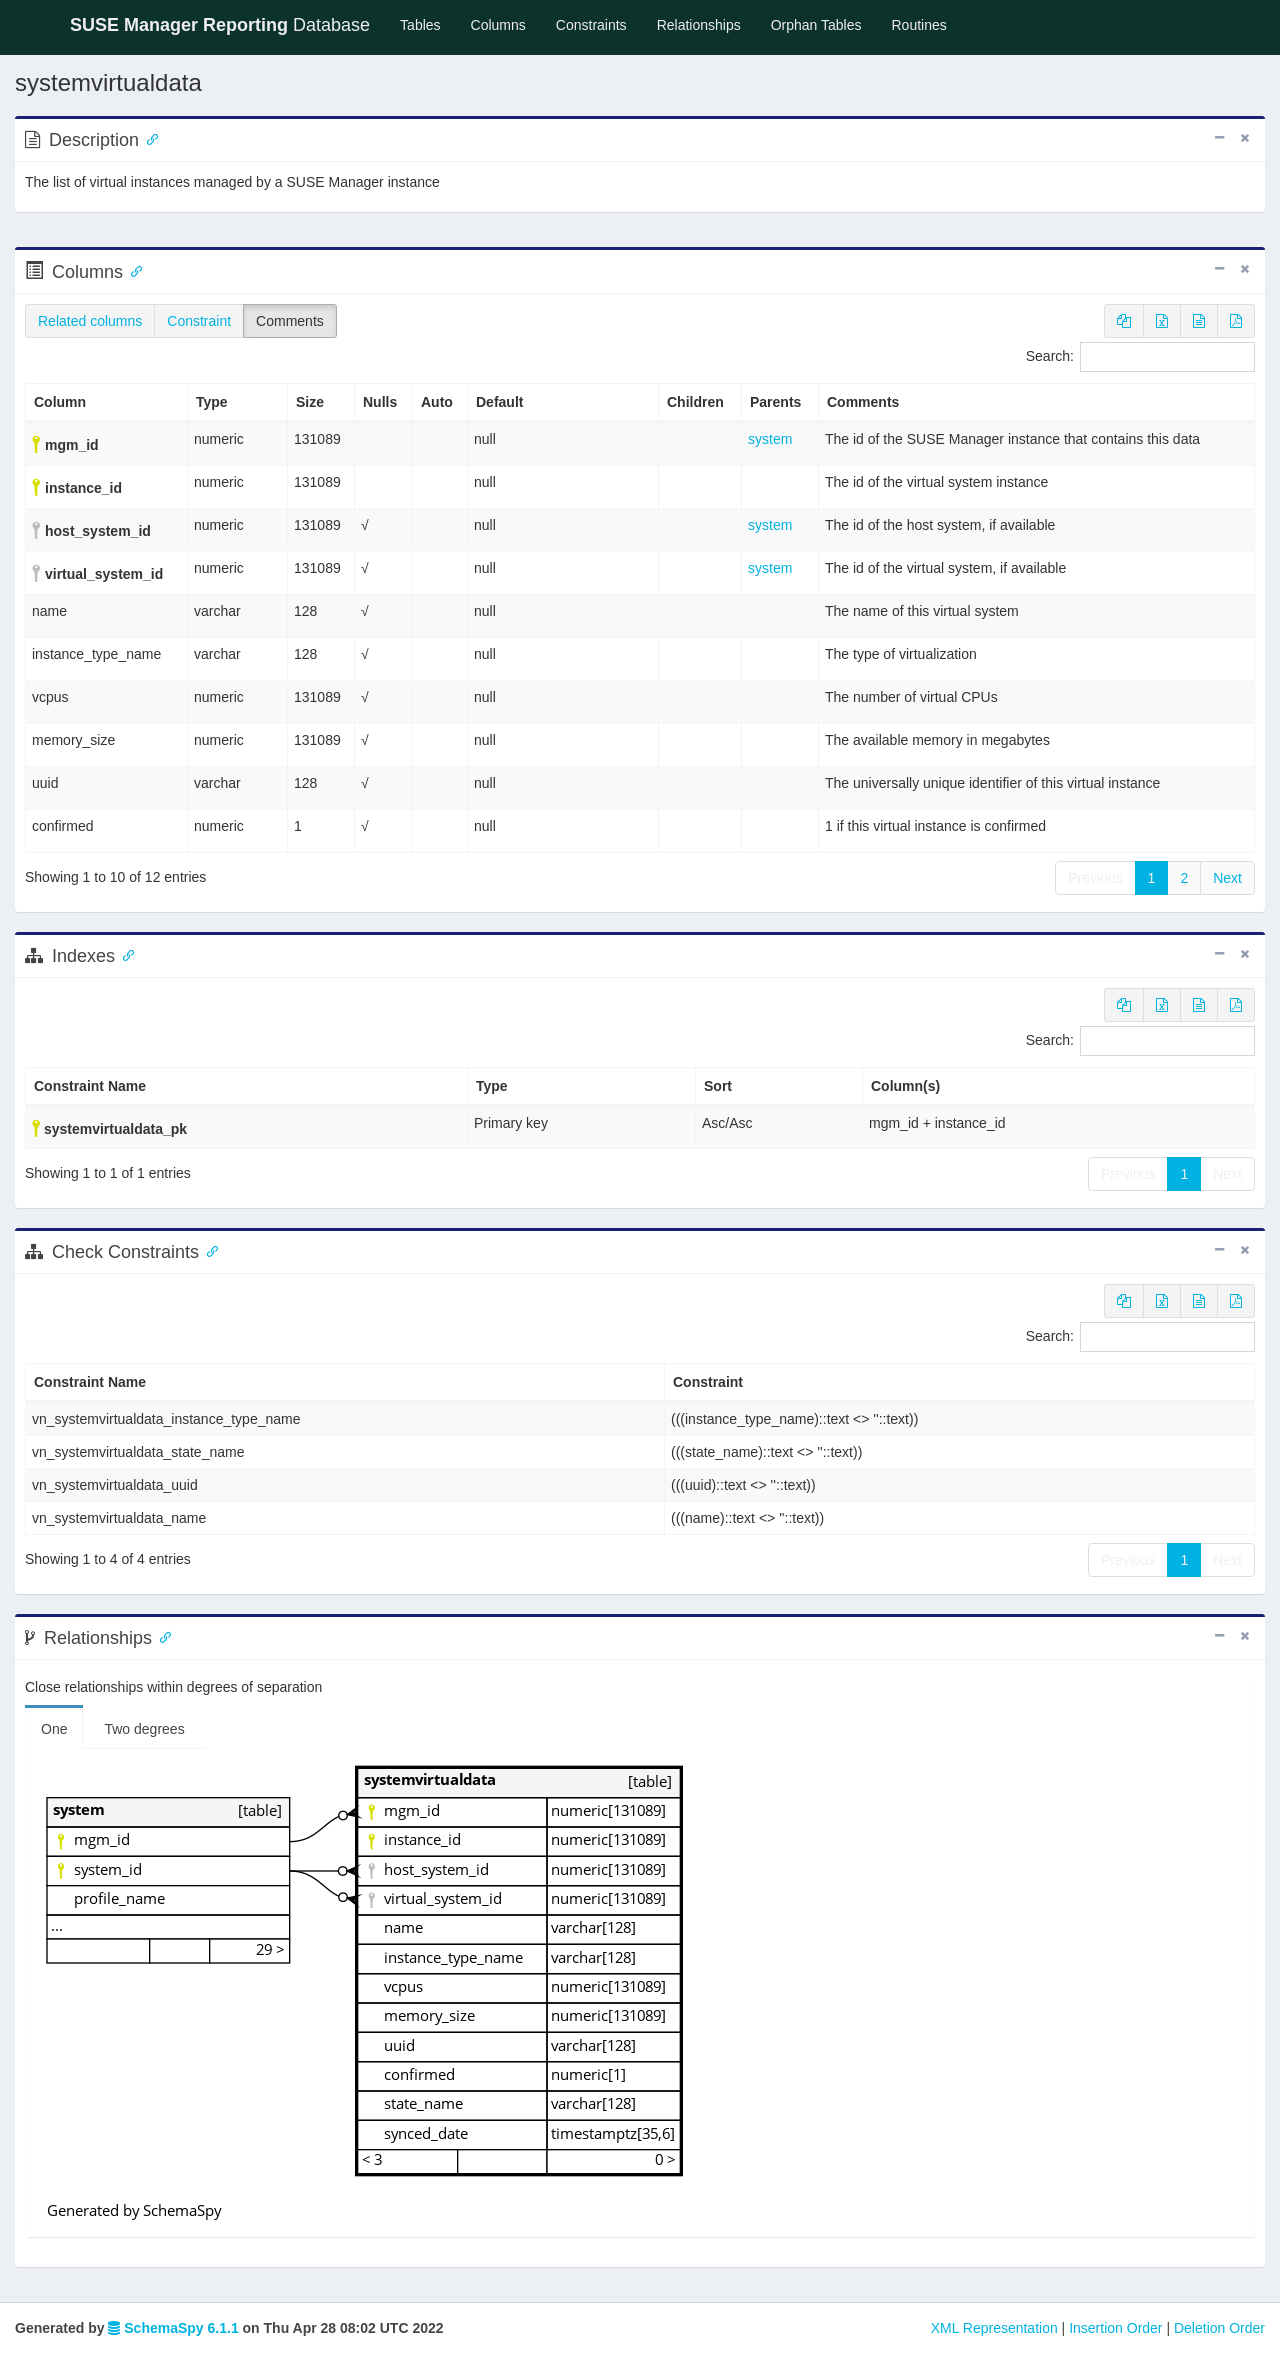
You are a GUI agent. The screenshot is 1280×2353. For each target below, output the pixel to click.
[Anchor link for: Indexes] (124, 954)
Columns (498, 25)
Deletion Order (1219, 2328)
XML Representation (994, 2328)
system (770, 439)
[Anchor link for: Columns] (132, 270)
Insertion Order (1115, 2328)
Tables (427, 23)
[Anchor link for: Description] (148, 138)
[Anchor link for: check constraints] (208, 1250)
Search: (1140, 357)
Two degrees (144, 1729)
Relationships (699, 25)
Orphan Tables (816, 25)
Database (220, 25)
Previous (1095, 878)
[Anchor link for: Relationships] (161, 1636)
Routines (919, 25)
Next (1227, 878)
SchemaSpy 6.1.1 (173, 2328)
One (54, 1729)
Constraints (591, 25)
